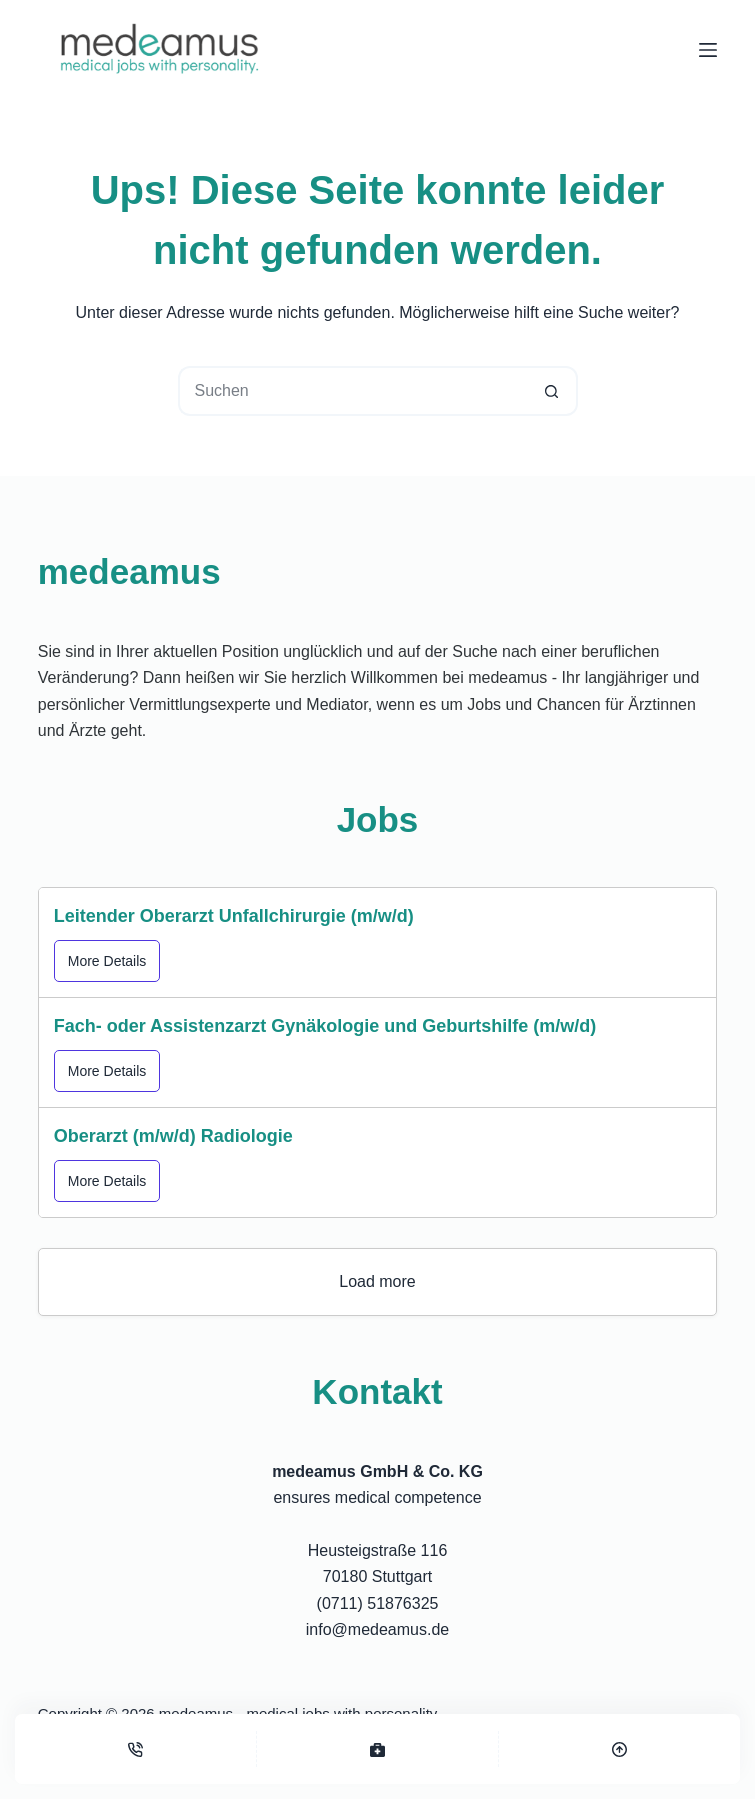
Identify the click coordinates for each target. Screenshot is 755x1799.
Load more (377, 1281)
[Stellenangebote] (377, 1749)
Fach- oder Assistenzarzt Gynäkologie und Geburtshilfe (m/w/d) (325, 1026)
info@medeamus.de (377, 1629)
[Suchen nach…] (353, 391)
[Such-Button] (553, 391)
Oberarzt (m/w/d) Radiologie (173, 1136)
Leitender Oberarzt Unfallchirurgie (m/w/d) (234, 916)
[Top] (619, 1749)
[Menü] (708, 50)
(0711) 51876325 (378, 1603)
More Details (107, 961)
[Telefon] (135, 1749)
